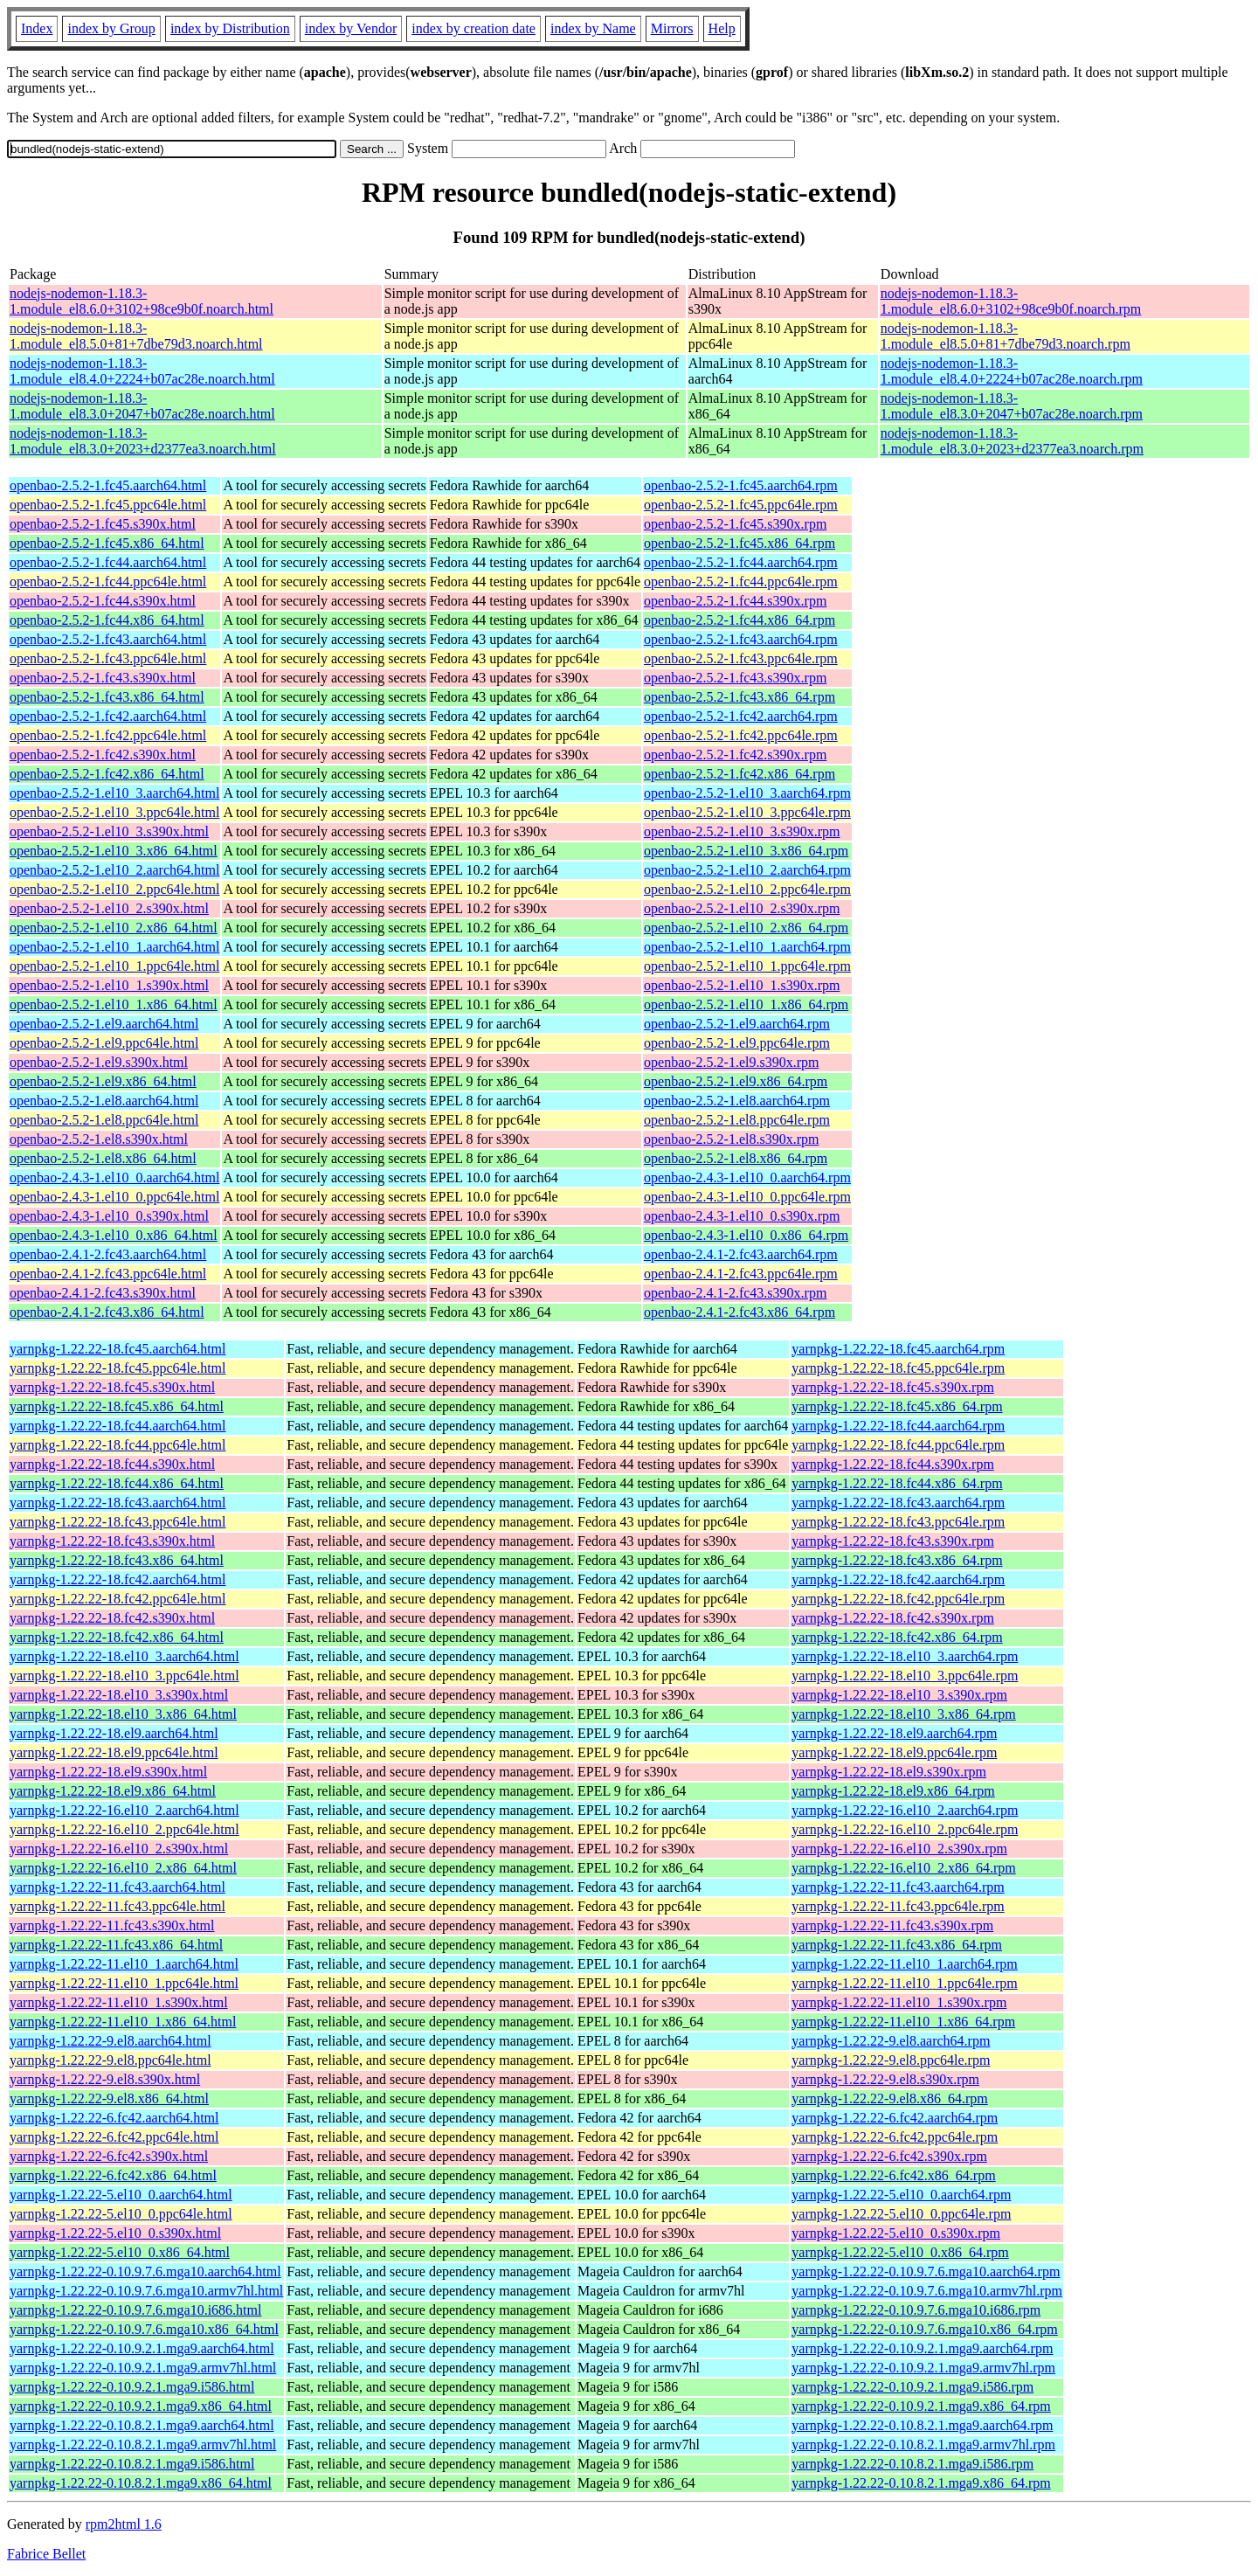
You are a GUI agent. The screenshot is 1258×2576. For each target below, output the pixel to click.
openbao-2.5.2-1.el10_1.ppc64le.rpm (747, 966)
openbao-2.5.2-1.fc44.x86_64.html (107, 620)
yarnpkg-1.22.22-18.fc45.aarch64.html (117, 1348)
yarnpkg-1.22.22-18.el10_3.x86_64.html (123, 1714)
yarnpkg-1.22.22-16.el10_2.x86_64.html (123, 1867)
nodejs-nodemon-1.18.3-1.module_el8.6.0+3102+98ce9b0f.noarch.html (141, 301)
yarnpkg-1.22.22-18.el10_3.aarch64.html (124, 1656)
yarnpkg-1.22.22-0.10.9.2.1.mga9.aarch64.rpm (922, 2348)
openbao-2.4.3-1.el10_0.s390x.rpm (742, 1215)
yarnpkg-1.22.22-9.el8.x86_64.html (109, 2098)
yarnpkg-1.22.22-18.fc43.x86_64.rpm (896, 1560)
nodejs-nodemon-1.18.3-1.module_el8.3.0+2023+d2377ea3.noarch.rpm (1012, 441)
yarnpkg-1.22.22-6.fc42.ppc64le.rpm (894, 2136)
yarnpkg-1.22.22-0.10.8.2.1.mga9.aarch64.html (142, 2425)
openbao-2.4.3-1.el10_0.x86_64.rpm (746, 1235)
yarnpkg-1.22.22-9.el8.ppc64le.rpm (890, 2060)
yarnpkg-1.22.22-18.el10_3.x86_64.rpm (903, 1714)
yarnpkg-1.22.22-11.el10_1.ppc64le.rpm (904, 1983)
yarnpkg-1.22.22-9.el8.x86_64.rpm (889, 2098)
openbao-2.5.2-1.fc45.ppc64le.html (108, 504)
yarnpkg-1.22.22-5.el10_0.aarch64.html (121, 2194)
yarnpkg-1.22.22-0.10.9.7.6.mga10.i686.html (135, 2309)
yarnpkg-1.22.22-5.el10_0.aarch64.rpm (901, 2194)
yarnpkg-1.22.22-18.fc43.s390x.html (112, 1541)
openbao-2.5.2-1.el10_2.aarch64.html (114, 869)
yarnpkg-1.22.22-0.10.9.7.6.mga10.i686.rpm (915, 2309)
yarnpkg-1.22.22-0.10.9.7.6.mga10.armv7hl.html (146, 2290)
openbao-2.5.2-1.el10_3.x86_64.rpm (746, 850)
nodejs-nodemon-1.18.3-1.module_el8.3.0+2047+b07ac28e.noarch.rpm (1012, 406)
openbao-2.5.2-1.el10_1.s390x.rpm (742, 985)
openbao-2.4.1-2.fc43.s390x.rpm (735, 1292)
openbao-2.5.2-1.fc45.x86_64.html (107, 543)
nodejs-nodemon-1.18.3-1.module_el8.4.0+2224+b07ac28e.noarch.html (142, 371)
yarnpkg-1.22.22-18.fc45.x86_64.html (117, 1406)
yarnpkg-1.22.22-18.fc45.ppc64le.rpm (898, 1368)
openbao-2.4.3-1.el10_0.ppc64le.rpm (747, 1196)
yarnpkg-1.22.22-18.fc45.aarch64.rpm (898, 1348)
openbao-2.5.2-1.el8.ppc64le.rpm (737, 1119)
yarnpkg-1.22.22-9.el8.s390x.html (105, 2079)
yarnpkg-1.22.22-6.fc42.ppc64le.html (114, 2136)
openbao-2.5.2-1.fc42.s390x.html (103, 754)
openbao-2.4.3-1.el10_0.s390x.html (109, 1215)
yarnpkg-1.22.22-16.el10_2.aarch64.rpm (904, 1810)
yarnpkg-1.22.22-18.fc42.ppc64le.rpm (898, 1598)
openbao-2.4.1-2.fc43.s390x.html (103, 1292)
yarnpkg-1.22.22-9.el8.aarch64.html (110, 2040)
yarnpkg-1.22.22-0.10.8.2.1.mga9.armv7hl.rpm (923, 2444)
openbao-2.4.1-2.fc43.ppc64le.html (108, 1273)
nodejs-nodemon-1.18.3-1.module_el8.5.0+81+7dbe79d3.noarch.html (136, 336)
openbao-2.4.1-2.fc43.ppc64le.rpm (741, 1273)
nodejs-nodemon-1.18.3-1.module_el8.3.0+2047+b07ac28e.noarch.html (142, 406)
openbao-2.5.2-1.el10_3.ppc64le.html (114, 812)
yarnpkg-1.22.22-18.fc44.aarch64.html (117, 1425)
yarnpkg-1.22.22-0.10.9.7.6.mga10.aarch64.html (145, 2271)
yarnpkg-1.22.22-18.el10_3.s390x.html (119, 1694)
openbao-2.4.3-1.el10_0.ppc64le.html (114, 1196)
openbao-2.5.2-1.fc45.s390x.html (103, 523)
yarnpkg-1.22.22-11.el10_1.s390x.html (119, 2002)
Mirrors (672, 28)
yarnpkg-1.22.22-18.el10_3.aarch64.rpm (904, 1656)
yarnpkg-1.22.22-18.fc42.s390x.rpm (892, 1617)
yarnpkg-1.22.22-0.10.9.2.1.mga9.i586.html (132, 2386)
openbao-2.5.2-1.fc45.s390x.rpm (735, 523)
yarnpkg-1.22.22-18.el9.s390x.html (108, 1771)
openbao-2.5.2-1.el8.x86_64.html (103, 1158)
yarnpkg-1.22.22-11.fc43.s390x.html (112, 1925)
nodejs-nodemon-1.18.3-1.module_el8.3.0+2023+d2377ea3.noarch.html (143, 441)
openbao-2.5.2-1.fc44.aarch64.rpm (741, 562)
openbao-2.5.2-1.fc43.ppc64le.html (108, 658)
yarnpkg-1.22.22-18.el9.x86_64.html (113, 1790)
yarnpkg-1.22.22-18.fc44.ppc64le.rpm (898, 1444)
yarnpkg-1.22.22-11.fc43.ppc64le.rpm (897, 1906)
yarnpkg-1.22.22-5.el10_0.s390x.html (115, 2233)
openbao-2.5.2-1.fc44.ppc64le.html (108, 581)
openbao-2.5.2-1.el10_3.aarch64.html (114, 793)
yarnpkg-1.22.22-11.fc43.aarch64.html (117, 1887)
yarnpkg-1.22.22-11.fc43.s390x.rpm (892, 1925)
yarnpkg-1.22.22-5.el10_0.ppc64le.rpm (901, 2213)
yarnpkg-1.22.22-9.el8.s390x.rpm (885, 2079)
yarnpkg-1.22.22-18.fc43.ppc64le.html (118, 1521)
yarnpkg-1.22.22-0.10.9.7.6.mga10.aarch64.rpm (925, 2271)
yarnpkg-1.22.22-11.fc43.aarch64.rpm (897, 1887)
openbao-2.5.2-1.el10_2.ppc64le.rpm (747, 889)
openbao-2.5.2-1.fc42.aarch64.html (108, 716)
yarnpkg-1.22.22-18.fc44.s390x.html (112, 1464)
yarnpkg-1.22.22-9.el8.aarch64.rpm (890, 2040)
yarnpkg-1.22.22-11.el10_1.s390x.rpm (898, 2002)
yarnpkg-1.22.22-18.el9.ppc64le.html (114, 1752)
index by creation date (473, 28)
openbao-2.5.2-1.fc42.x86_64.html (107, 773)
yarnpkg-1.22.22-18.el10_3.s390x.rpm (899, 1694)
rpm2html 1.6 (124, 2524)
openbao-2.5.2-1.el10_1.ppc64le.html (114, 966)
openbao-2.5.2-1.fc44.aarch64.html (108, 562)
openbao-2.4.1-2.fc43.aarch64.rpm (741, 1254)
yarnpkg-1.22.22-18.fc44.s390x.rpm (892, 1464)
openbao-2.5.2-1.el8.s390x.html (99, 1139)
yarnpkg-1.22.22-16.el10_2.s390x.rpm (899, 1848)
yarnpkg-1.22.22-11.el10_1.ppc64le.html (124, 1983)
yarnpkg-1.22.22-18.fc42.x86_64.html (117, 1637)
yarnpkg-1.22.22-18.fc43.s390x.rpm (892, 1541)
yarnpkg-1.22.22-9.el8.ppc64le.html (110, 2060)
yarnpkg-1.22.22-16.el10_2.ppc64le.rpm (904, 1829)
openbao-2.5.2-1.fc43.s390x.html (103, 677)
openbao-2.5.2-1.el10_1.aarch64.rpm (747, 946)
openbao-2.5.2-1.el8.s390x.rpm (731, 1139)
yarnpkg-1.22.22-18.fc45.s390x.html (112, 1387)
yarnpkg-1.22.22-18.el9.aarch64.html (114, 1733)
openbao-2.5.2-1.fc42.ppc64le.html (108, 735)
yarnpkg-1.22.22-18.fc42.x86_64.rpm (896, 1637)
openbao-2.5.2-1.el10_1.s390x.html (109, 985)
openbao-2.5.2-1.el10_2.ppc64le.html (114, 889)
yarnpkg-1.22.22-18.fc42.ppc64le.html (118, 1598)
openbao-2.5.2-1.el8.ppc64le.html (104, 1119)
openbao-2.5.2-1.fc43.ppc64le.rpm (741, 658)
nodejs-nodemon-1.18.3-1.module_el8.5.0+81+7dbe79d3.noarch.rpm (1005, 336)
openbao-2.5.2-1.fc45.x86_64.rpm (739, 543)
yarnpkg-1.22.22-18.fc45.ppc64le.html (118, 1368)
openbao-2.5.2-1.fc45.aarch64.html (108, 485)
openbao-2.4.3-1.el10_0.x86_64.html (114, 1235)
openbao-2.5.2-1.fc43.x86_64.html (107, 696)
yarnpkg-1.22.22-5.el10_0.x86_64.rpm (899, 2252)
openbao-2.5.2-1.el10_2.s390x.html (109, 908)
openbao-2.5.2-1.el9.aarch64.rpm (737, 1023)
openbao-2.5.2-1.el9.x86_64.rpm (735, 1081)
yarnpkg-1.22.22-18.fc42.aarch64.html (117, 1579)
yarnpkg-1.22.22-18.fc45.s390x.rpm (892, 1387)
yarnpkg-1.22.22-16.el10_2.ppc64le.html (124, 1829)
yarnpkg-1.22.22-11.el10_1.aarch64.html (124, 1963)
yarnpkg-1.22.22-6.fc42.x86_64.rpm (893, 2175)
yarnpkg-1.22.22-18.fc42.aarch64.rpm (898, 1579)
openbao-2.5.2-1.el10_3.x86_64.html (114, 850)
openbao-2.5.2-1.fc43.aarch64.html (108, 639)
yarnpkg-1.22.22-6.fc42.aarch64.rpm (894, 2117)
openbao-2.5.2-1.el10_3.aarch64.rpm (747, 793)
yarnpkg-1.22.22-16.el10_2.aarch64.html (124, 1810)
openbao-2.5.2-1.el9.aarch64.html (104, 1023)
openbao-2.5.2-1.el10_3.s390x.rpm (742, 831)
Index (36, 28)
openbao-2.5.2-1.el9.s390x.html (99, 1062)
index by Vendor (351, 28)
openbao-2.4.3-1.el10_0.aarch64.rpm (747, 1177)
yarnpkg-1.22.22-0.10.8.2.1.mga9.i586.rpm (912, 2463)
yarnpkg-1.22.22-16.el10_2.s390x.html (119, 1848)
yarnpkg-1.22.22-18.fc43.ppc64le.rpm (898, 1521)
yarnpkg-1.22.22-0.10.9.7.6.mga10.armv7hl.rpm (926, 2290)
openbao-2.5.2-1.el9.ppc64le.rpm (737, 1042)
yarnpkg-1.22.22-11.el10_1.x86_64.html (123, 2021)
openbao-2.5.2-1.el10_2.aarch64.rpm (747, 869)
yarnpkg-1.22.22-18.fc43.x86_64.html (117, 1560)
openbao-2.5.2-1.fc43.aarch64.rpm (741, 639)
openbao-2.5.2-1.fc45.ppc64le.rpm (741, 504)
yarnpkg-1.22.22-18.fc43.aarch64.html (117, 1502)
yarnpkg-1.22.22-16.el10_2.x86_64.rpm (903, 1867)
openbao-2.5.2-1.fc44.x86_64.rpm (739, 620)
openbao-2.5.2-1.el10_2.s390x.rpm (742, 908)
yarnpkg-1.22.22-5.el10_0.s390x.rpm (895, 2233)
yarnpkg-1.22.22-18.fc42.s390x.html (112, 1617)
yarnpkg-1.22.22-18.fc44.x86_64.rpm (896, 1483)
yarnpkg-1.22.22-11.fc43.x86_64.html (116, 1944)
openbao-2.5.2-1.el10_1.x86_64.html (114, 1004)
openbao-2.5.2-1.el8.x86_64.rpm (735, 1158)
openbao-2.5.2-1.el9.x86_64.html (103, 1081)
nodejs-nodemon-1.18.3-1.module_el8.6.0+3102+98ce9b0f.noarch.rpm (1011, 301)
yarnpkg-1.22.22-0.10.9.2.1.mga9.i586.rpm (912, 2386)
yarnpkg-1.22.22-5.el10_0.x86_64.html (120, 2252)
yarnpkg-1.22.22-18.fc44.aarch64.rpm (898, 1425)
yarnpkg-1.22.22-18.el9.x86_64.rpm (892, 1790)
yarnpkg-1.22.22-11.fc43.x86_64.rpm (896, 1944)
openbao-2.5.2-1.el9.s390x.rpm (731, 1062)
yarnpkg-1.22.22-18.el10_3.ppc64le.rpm (904, 1675)
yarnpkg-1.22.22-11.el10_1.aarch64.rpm (904, 1963)
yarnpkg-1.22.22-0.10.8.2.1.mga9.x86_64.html (141, 2483)
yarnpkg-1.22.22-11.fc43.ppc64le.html (117, 1906)
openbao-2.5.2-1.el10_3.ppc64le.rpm (747, 812)
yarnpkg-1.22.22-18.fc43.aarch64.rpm (898, 1502)
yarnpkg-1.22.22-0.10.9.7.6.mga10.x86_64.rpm (924, 2329)
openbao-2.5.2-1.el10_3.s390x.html (109, 831)
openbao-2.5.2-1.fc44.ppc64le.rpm (741, 581)
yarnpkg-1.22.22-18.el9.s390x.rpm (888, 1771)
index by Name (593, 28)
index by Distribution (230, 28)
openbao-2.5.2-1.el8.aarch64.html (104, 1100)
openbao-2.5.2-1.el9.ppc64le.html (104, 1042)
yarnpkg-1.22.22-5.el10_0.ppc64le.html (121, 2213)
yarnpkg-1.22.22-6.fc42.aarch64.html (114, 2117)
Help (722, 28)
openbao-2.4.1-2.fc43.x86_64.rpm (739, 1312)
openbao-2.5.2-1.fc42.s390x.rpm (735, 754)
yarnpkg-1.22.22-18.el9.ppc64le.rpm (894, 1752)
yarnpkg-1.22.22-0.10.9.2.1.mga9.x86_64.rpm (920, 2406)
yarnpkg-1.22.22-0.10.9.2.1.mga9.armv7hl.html (143, 2367)
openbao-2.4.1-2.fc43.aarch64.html (108, 1254)
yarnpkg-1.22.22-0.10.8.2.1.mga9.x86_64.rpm (920, 2483)
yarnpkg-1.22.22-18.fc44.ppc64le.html (118, 1444)
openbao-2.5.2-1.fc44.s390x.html (103, 600)
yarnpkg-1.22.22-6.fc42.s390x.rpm (889, 2156)
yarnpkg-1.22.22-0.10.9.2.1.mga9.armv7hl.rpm (923, 2367)
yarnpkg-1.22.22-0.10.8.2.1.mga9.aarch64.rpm (922, 2425)
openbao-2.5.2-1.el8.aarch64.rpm (737, 1100)
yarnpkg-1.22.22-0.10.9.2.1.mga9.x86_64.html (141, 2406)
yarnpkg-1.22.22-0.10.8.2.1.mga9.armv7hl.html (143, 2444)
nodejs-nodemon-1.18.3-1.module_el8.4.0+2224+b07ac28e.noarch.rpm (1012, 371)
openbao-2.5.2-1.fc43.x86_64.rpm (739, 696)
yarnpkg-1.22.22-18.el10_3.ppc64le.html (124, 1675)
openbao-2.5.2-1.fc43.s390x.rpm (735, 677)
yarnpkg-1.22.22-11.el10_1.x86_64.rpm (903, 2021)
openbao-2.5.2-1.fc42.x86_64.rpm (739, 773)
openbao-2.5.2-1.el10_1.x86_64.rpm (746, 1004)
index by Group (111, 28)
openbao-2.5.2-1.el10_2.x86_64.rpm (746, 927)
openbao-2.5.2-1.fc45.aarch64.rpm (741, 485)
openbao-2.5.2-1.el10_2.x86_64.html (114, 927)
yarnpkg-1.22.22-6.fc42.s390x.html (109, 2156)
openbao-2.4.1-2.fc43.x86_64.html (107, 1312)
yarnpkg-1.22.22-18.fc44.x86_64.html (117, 1483)
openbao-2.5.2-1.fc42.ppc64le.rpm (741, 735)
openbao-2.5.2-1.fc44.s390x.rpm (735, 600)
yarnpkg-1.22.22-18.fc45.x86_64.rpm (896, 1406)
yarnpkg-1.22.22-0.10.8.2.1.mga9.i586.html (132, 2463)
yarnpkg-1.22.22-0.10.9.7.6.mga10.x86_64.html (144, 2329)
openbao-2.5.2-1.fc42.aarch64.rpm (741, 716)
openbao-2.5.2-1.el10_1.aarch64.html (114, 946)
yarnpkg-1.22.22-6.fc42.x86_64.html (113, 2175)
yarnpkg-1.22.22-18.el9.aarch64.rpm (894, 1733)
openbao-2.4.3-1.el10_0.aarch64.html (114, 1177)
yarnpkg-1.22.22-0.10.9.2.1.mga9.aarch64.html (142, 2348)
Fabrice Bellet (46, 2553)
